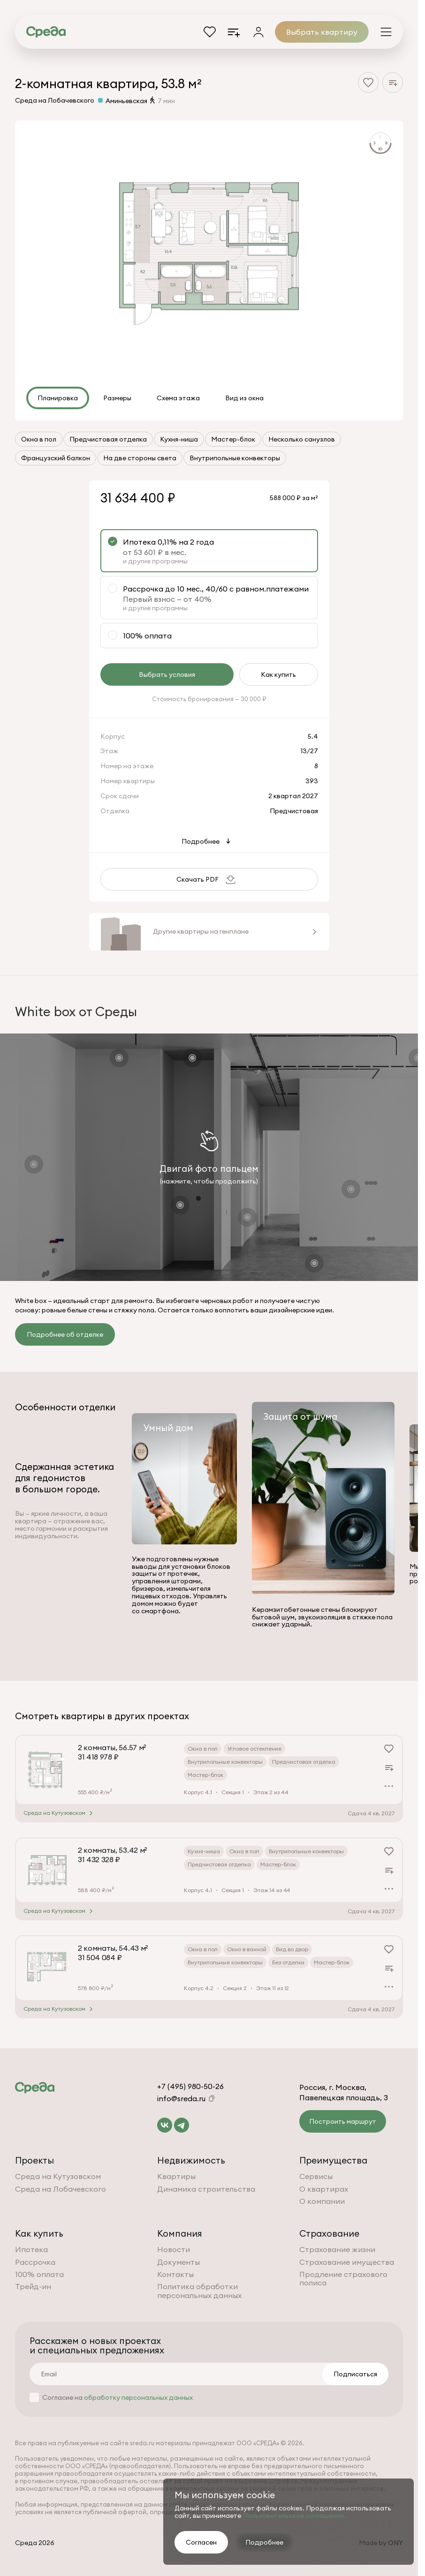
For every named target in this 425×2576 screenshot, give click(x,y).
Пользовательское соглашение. (294, 2515)
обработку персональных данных (138, 2397)
